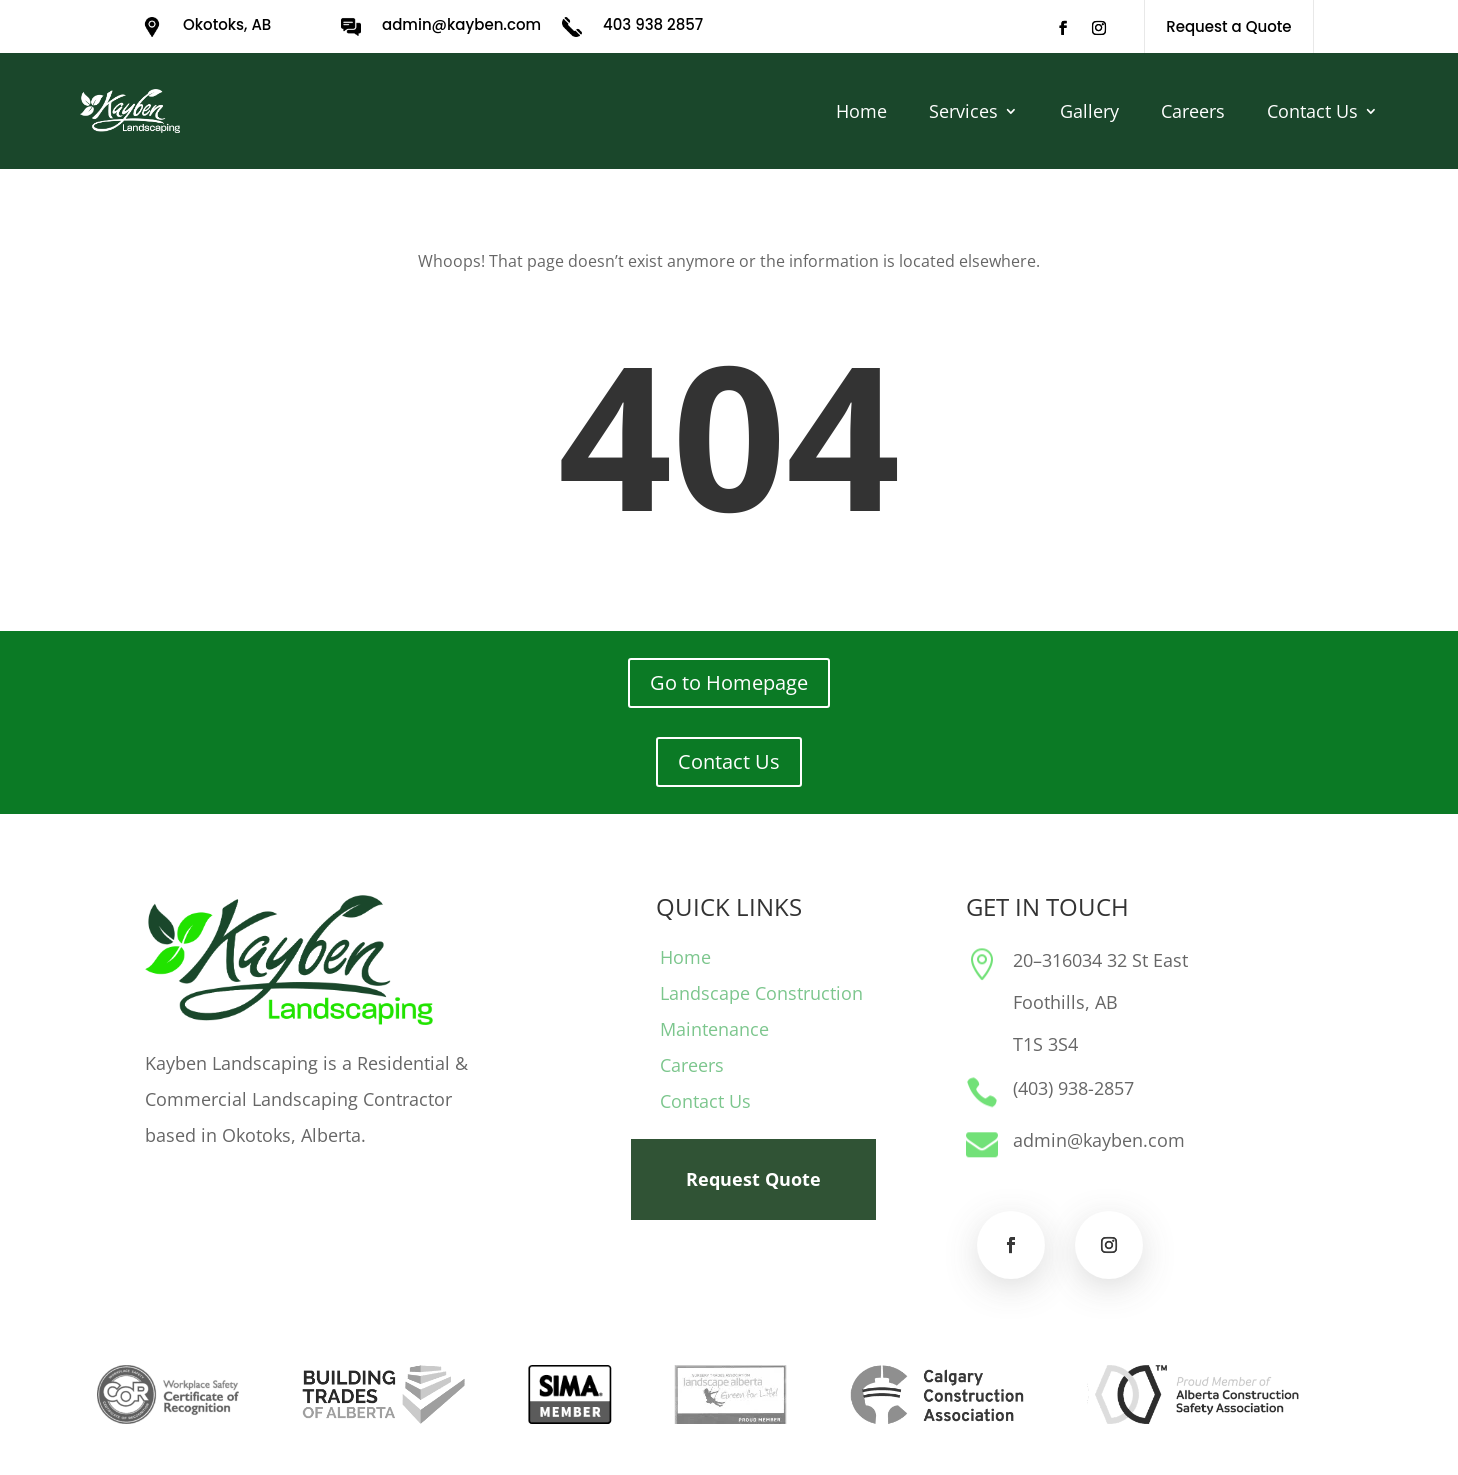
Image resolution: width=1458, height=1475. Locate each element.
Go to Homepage (729, 682)
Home (861, 111)
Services (963, 111)
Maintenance (714, 1029)
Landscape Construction (761, 993)
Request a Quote (1228, 26)
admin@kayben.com (461, 24)
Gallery (1089, 111)
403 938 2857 (653, 24)
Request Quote (753, 1179)
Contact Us (1312, 111)
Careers (1193, 111)
